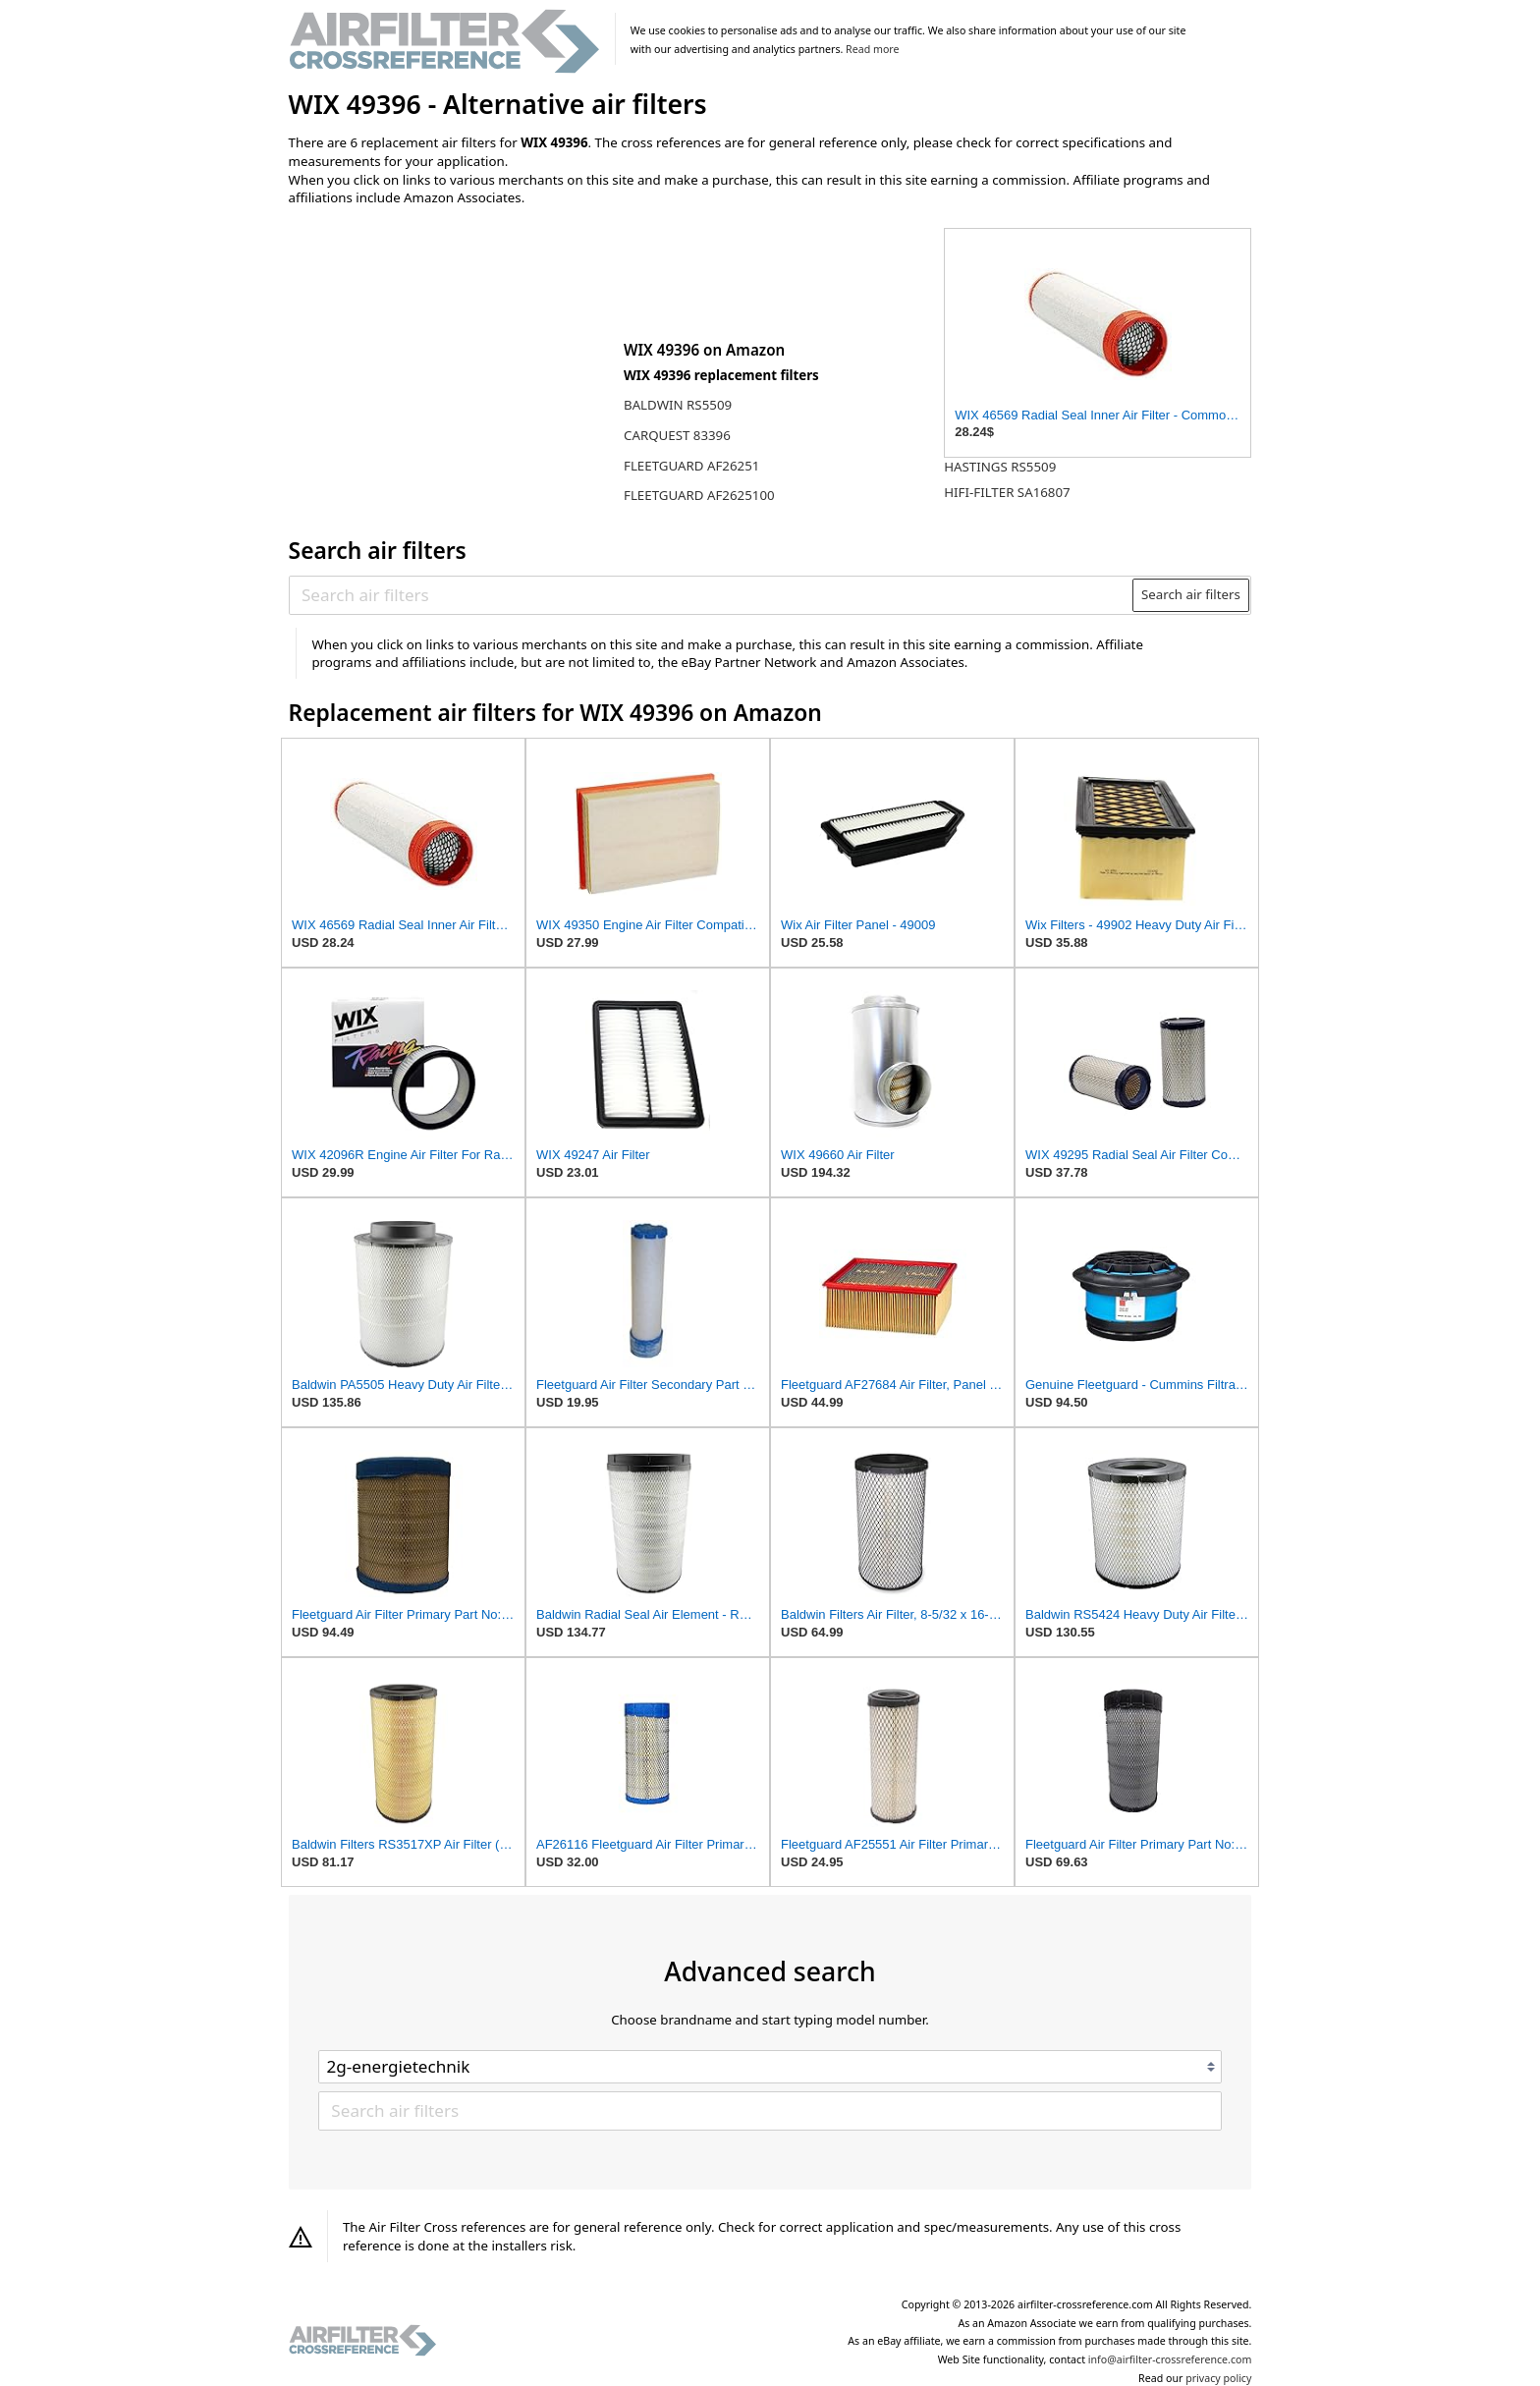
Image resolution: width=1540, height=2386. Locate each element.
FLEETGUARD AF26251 (691, 465)
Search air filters (1190, 594)
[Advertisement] (450, 350)
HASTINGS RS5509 (1000, 466)
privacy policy (1218, 2378)
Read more (872, 49)
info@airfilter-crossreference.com (1170, 2359)
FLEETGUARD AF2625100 (699, 495)
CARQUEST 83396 (677, 435)
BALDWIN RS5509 (678, 405)
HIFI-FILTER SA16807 (1007, 492)
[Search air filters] (711, 594)
